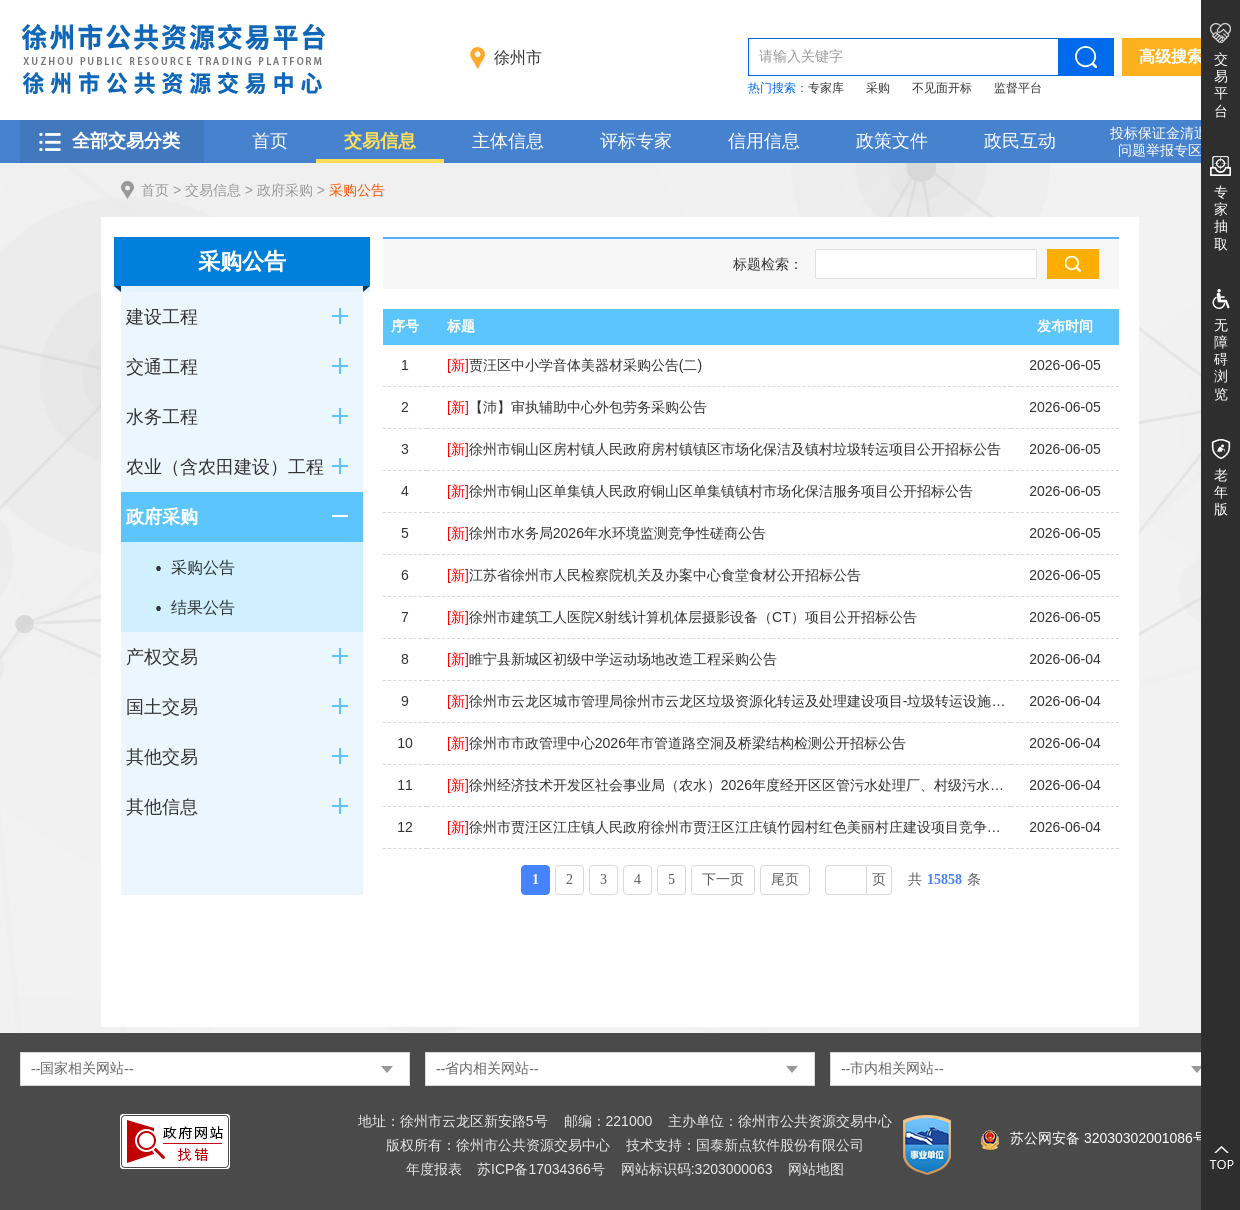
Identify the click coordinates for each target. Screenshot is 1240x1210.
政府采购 (285, 190)
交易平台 (1221, 85)
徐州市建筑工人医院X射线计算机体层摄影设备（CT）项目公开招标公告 (682, 617)
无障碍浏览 (1221, 359)
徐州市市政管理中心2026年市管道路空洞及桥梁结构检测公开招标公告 (676, 743)
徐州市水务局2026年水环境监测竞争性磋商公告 (606, 533)
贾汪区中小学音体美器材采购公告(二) (574, 365)
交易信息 (380, 141)
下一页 (723, 879)
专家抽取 (1221, 218)
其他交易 (162, 757)
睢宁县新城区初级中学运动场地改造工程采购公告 (612, 659)
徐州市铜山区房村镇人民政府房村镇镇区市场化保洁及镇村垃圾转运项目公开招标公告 (724, 449)
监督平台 (1018, 88)
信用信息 (764, 141)
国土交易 (162, 707)
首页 (270, 141)
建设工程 (162, 317)
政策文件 (892, 141)
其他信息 (162, 807)
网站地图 (816, 1169)
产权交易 (162, 657)
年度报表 (434, 1169)
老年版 (1221, 492)
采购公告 (357, 190)
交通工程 (162, 367)
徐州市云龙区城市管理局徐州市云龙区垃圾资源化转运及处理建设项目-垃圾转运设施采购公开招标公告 (729, 701)
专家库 (826, 88)
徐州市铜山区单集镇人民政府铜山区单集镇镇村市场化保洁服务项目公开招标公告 (710, 491)
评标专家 (636, 141)
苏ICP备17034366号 (541, 1169)
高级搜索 (1171, 56)
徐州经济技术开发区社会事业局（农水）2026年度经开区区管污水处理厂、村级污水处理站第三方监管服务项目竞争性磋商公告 (729, 785)
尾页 (785, 879)
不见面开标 (942, 88)
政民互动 (1020, 141)
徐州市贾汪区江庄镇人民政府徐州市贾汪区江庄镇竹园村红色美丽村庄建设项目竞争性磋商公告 (729, 827)
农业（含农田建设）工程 (225, 467)
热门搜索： (778, 88)
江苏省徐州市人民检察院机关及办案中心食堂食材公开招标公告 (654, 575)
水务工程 (162, 417)
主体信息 (508, 141)
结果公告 (203, 607)
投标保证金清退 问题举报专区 (1159, 141)
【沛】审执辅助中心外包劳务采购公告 (577, 407)
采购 (878, 88)
